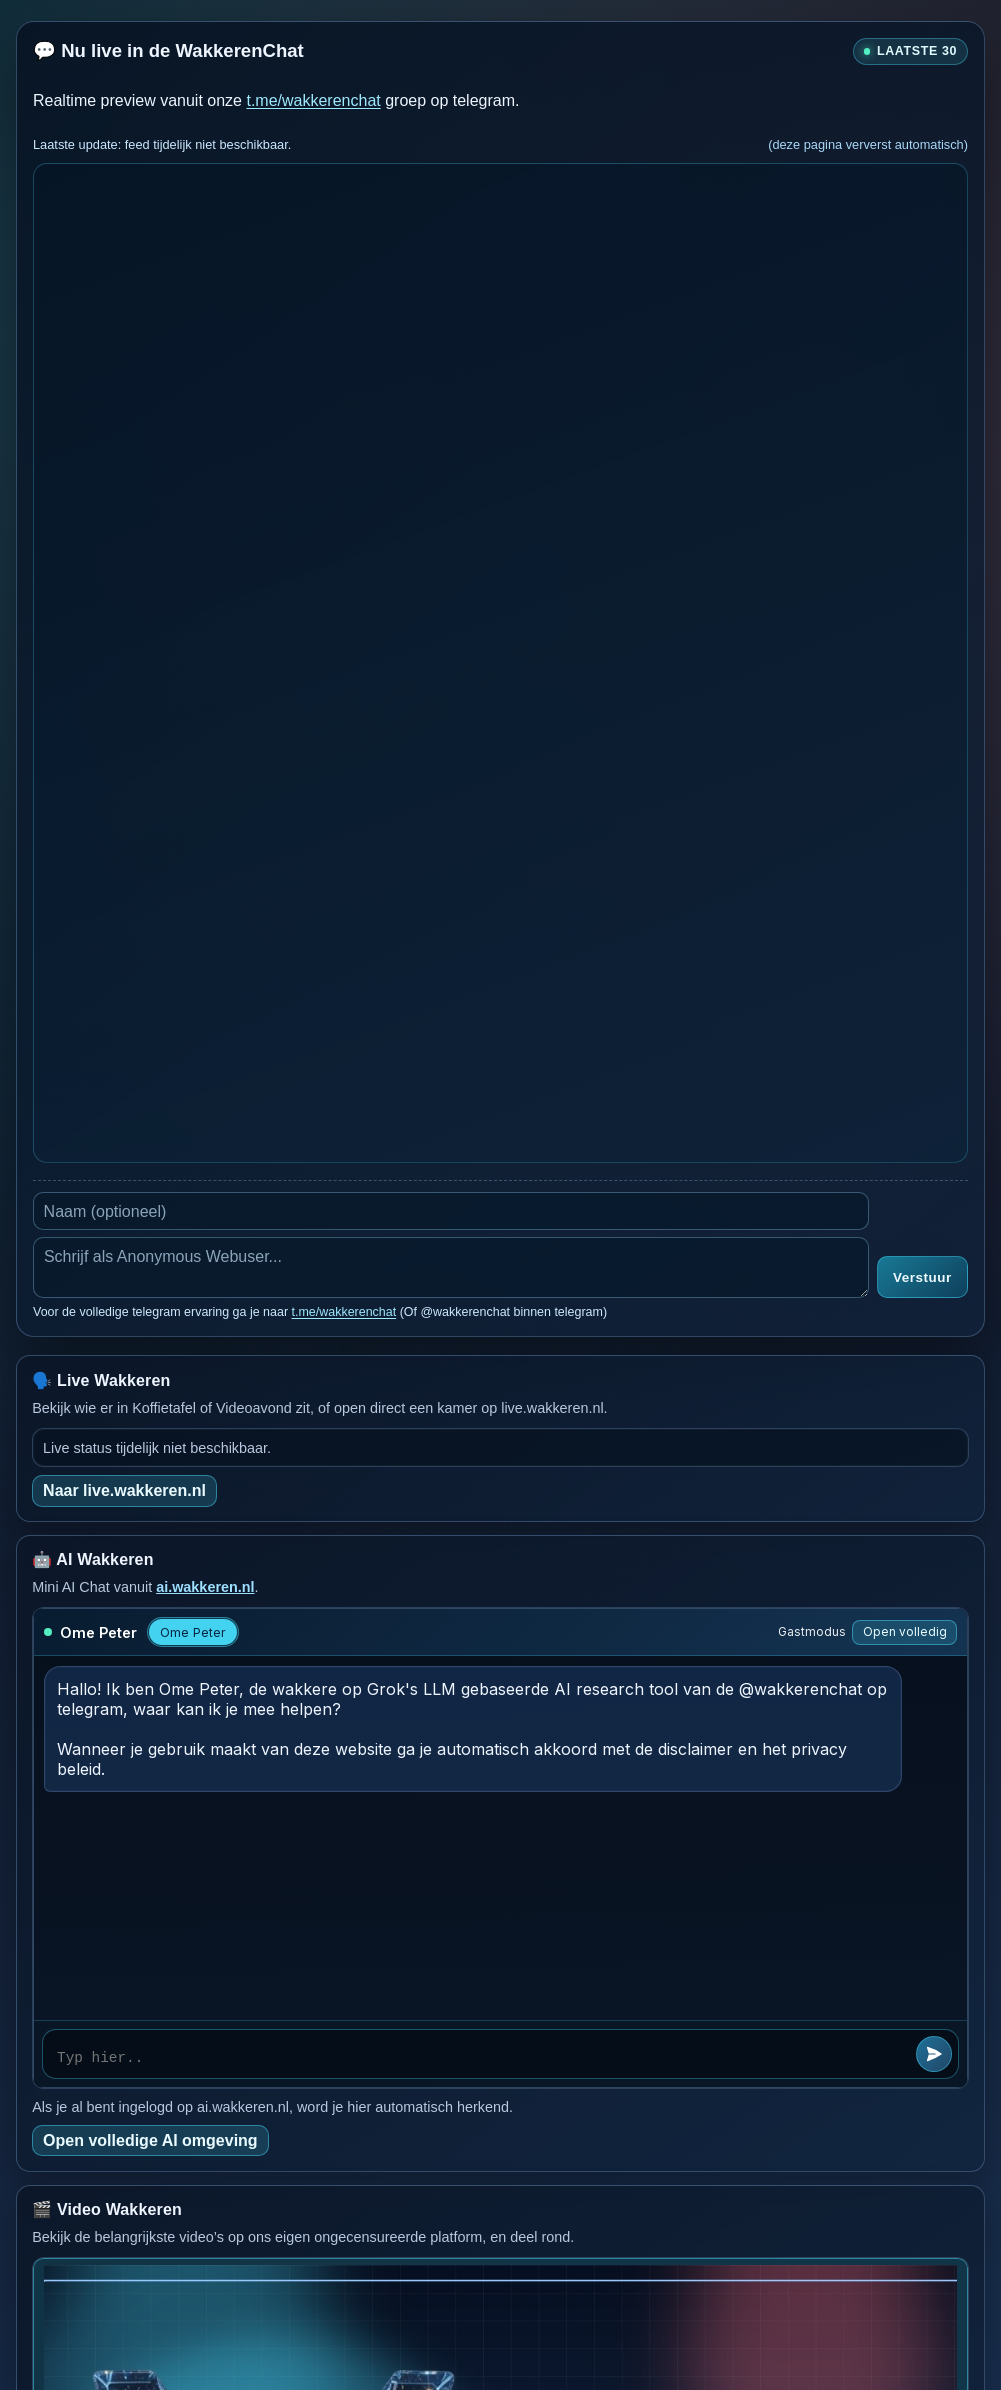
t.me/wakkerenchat (313, 100)
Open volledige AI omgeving (150, 2140)
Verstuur (922, 1277)
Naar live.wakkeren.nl (124, 1490)
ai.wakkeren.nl (205, 1587)
